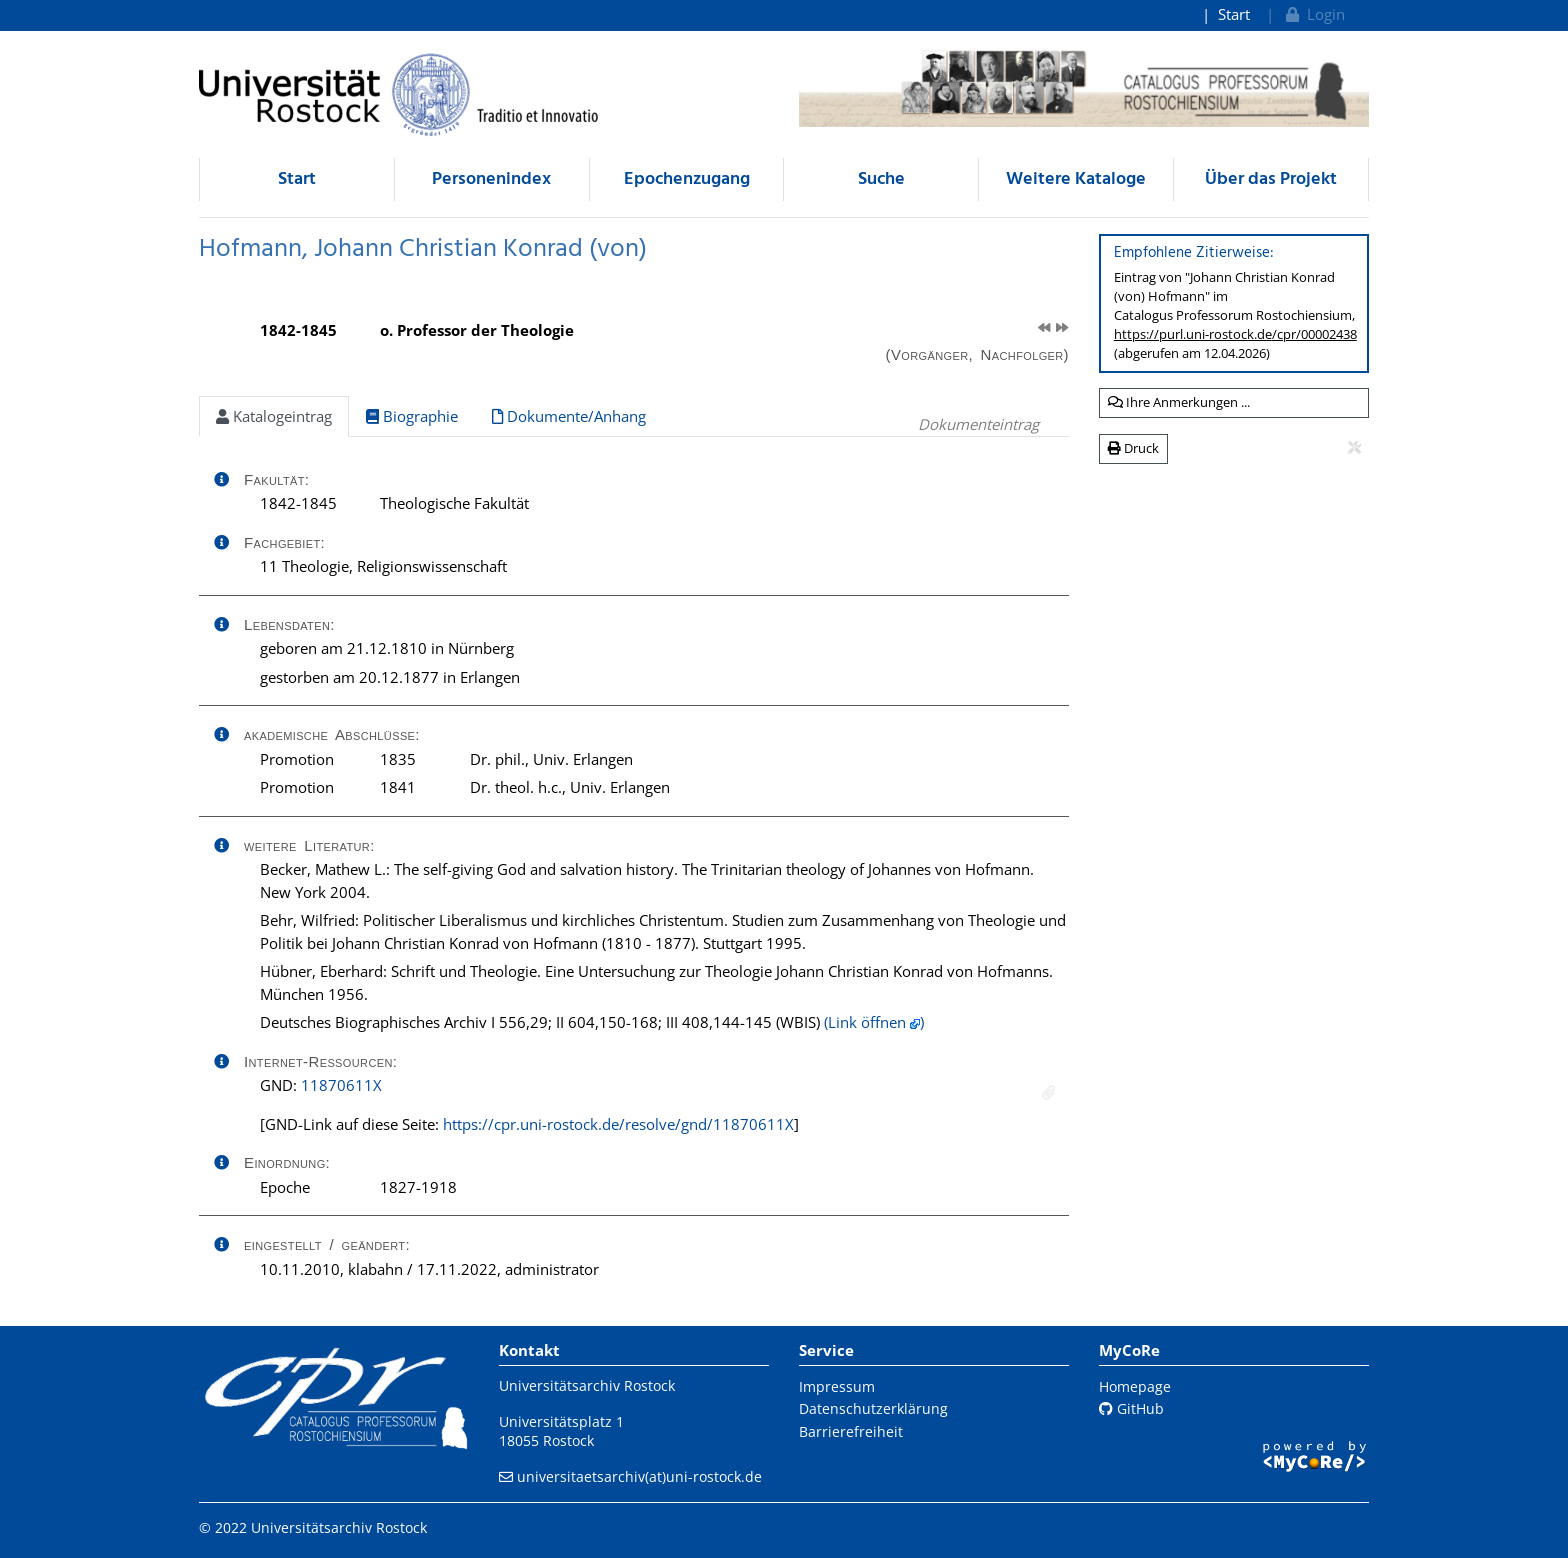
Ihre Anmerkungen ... (1179, 402)
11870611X (341, 1085)
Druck (1133, 448)
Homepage (1135, 1386)
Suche (881, 179)
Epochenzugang (687, 179)
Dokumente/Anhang (569, 416)
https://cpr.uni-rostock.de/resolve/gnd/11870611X (618, 1124)
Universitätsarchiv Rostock (587, 1385)
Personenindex (491, 179)
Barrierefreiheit (851, 1431)
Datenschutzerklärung (873, 1408)
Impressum (837, 1386)
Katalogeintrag (274, 416)
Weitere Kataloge (1076, 179)
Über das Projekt (1271, 179)
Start (1234, 14)
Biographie (412, 416)
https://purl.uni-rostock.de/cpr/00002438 (1235, 334)
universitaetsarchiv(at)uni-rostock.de (639, 1476)
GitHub (1131, 1408)
